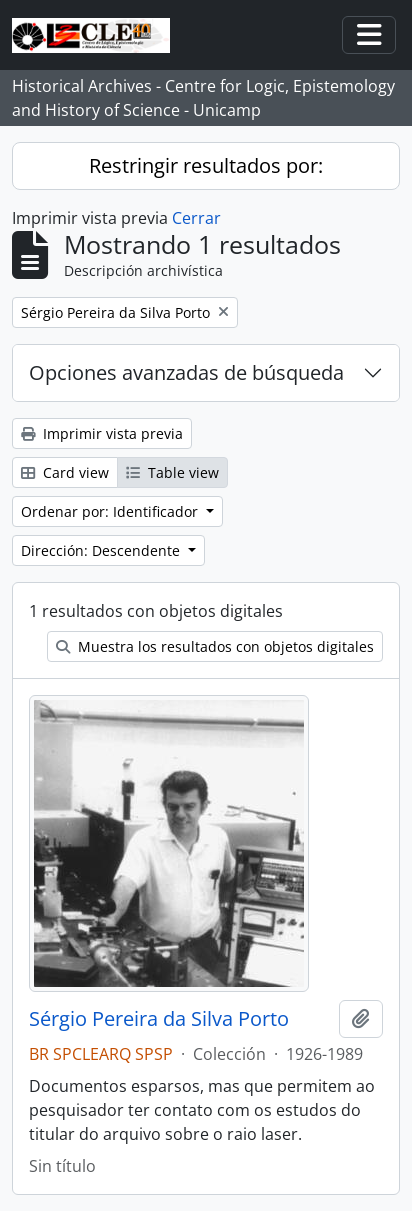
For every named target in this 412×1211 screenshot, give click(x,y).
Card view (65, 472)
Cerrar (196, 218)
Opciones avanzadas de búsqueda (186, 372)
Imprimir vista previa (102, 433)
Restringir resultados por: (206, 165)
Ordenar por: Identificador (111, 511)
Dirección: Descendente (102, 550)
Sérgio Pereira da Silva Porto (159, 1019)
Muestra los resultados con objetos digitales (215, 646)
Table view (172, 472)
